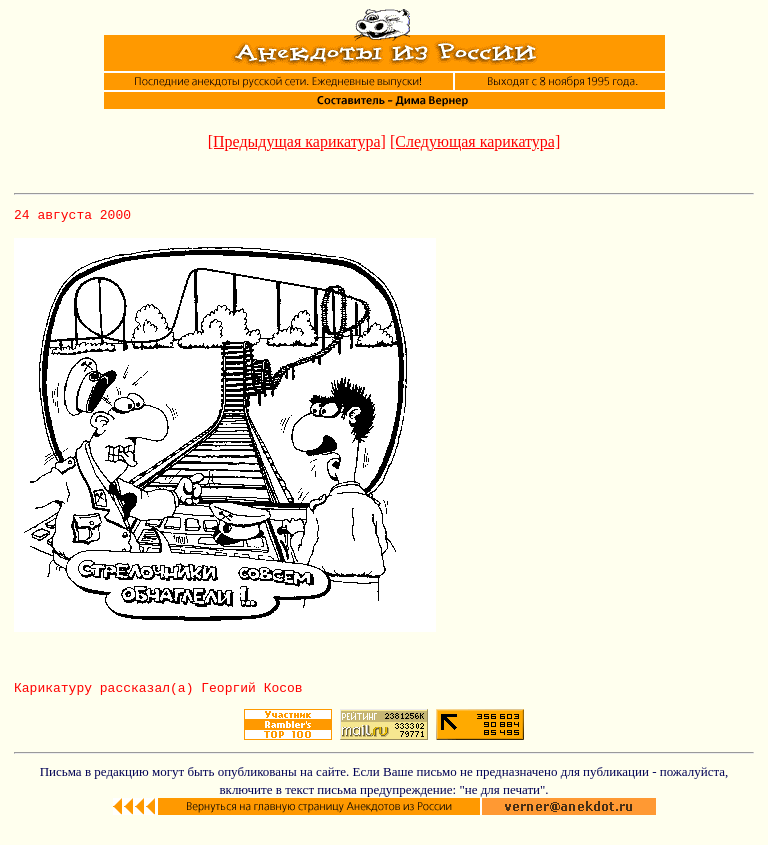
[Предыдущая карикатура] (297, 141)
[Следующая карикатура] (475, 141)
